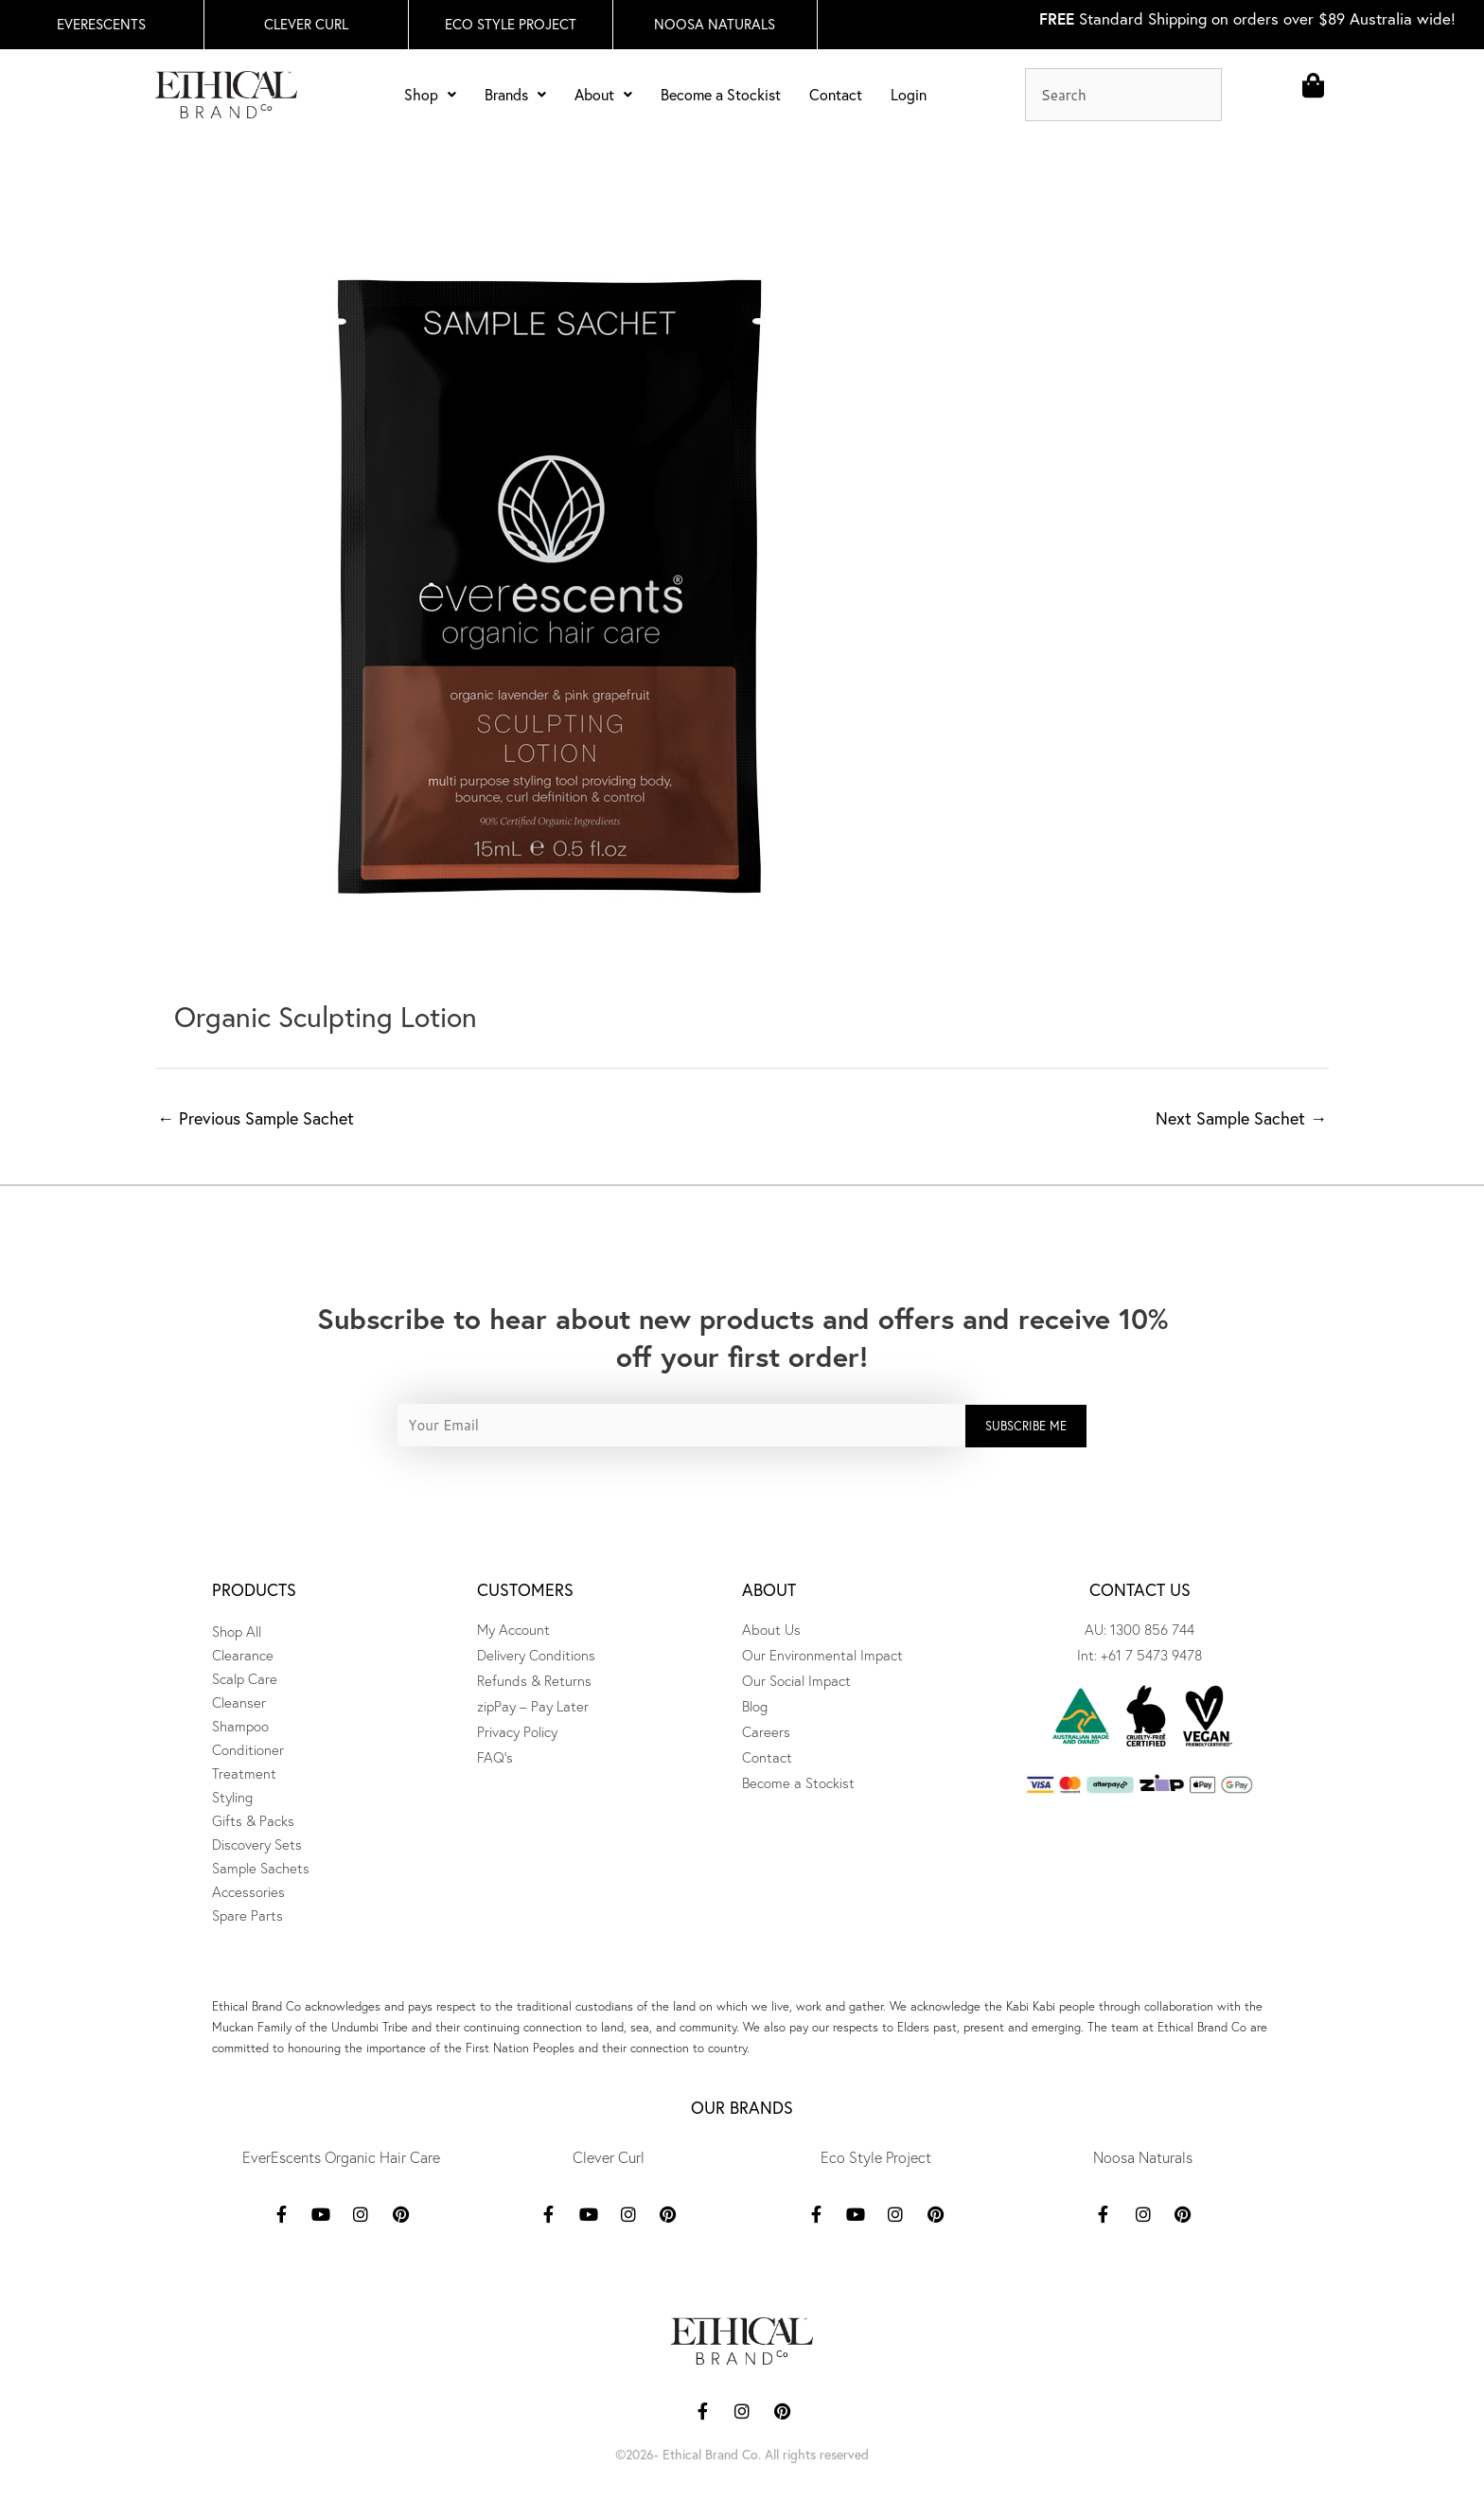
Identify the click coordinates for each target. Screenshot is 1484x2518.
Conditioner (248, 1750)
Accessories (248, 1892)
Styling (232, 1797)
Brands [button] (515, 94)
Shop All (236, 1631)
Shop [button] (430, 94)
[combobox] (1124, 94)
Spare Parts (247, 1915)
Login (909, 94)
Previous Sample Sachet (255, 1118)
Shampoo (240, 1726)
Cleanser (239, 1702)
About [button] (603, 94)
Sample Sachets (260, 1868)
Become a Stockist (721, 94)
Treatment (244, 1773)
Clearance (243, 1655)
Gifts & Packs (253, 1821)
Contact (835, 94)
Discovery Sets (257, 1844)
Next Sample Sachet (1241, 1118)
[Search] (1237, 94)
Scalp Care (244, 1679)
